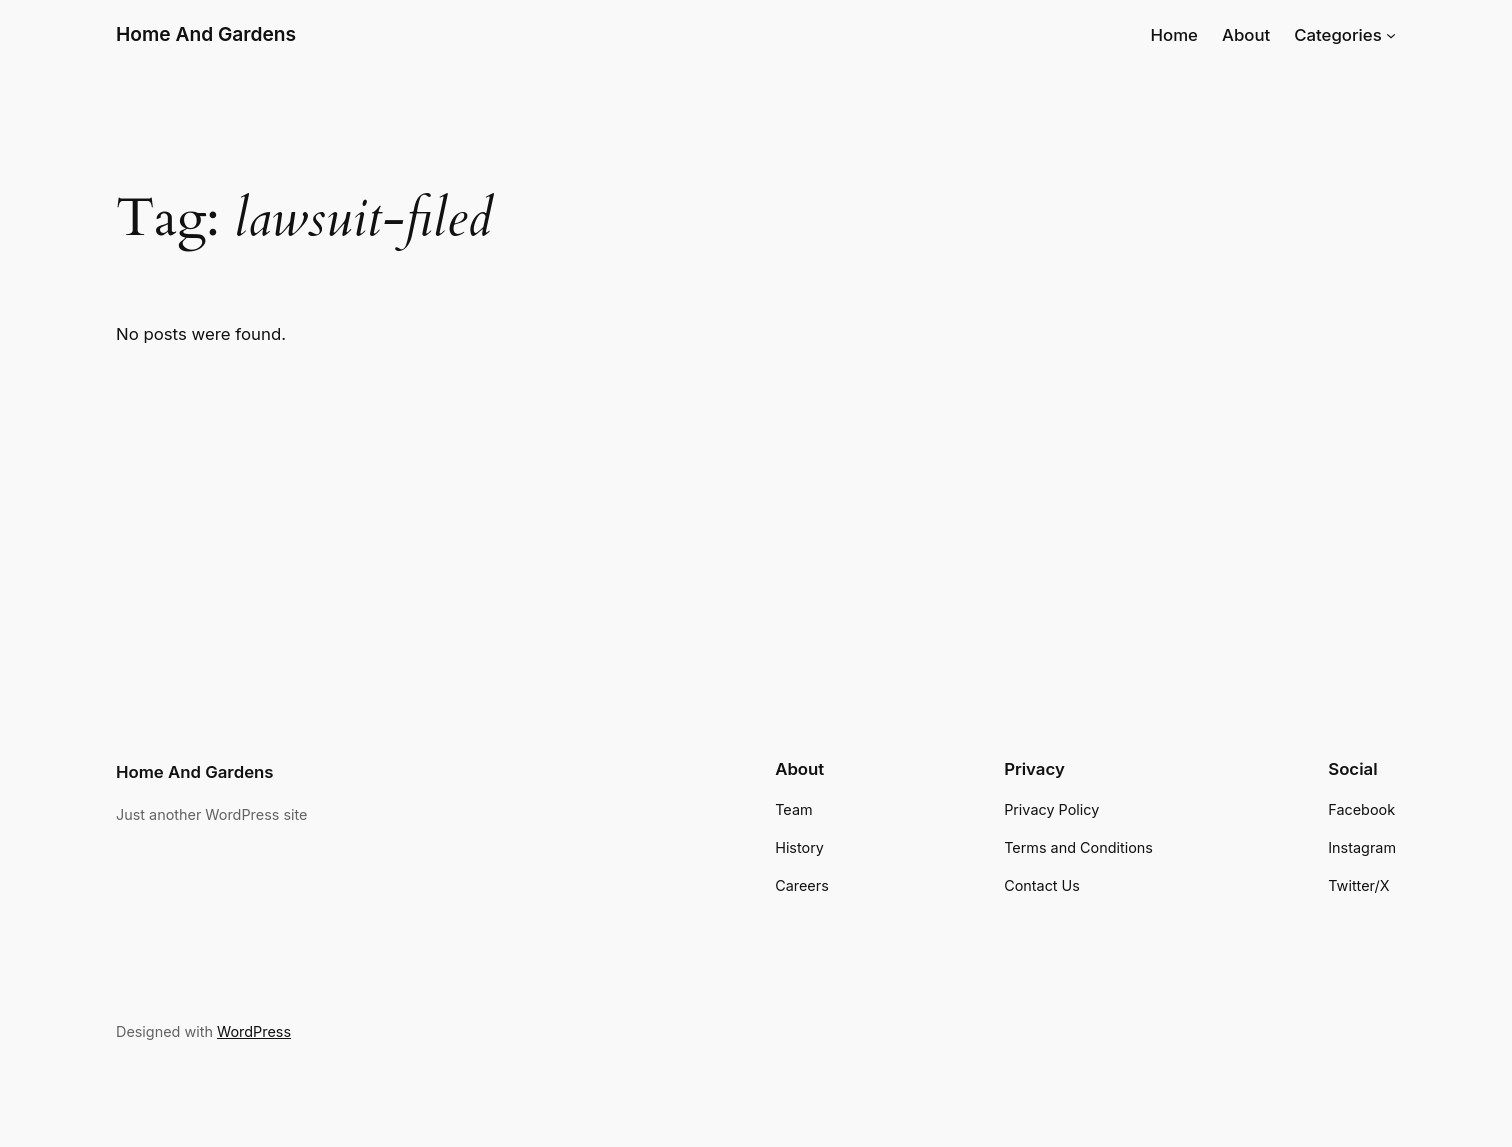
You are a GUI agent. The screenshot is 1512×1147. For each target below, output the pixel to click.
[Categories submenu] (1391, 35)
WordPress (254, 1031)
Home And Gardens (206, 34)
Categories (1338, 35)
